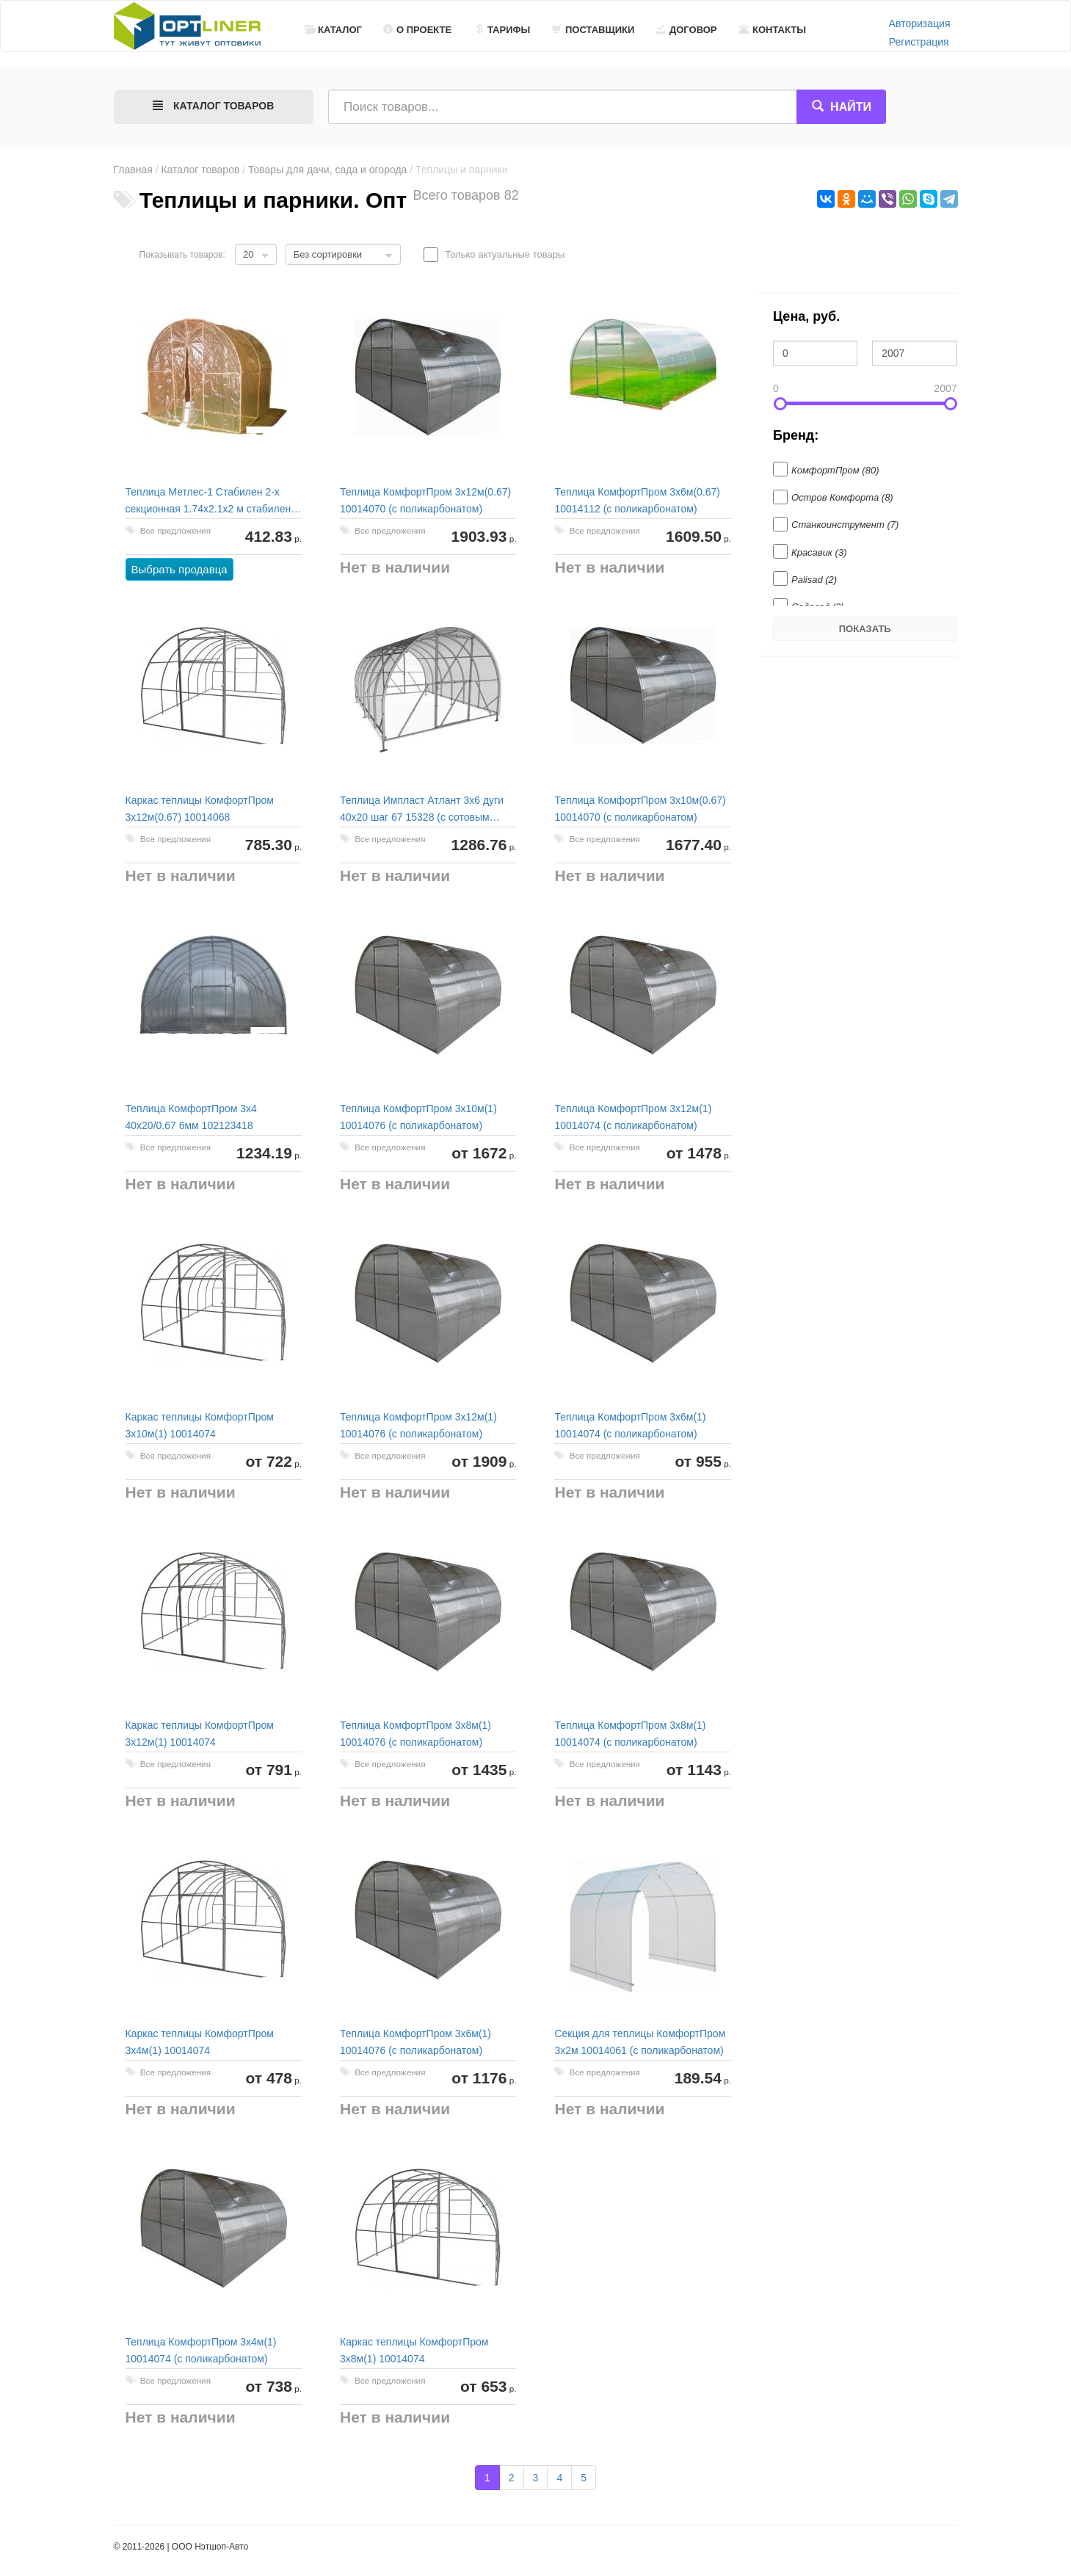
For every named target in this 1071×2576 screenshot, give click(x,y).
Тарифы (502, 29)
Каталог (333, 29)
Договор (686, 29)
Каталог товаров (200, 169)
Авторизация (920, 23)
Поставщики (593, 29)
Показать (865, 628)
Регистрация (919, 42)
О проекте (417, 29)
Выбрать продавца (179, 569)
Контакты (772, 29)
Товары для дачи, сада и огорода (327, 169)
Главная (133, 169)
